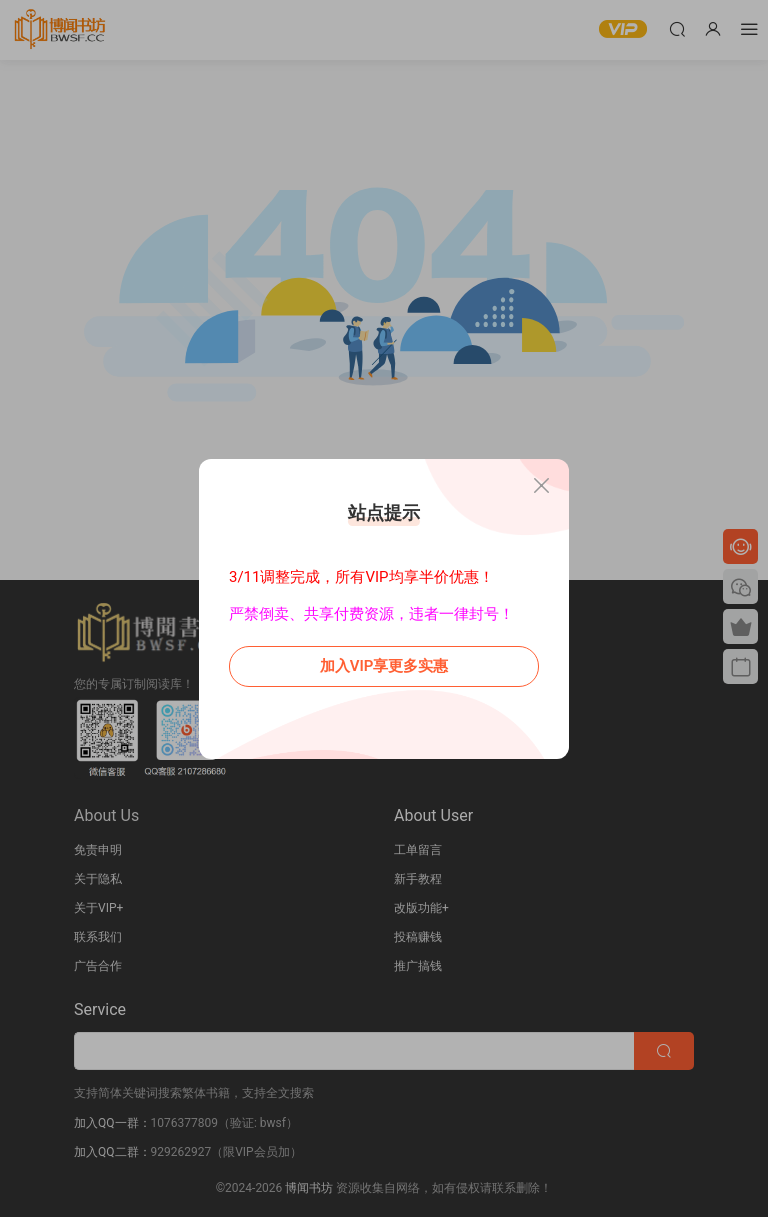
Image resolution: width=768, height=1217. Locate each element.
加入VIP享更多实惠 (384, 666)
